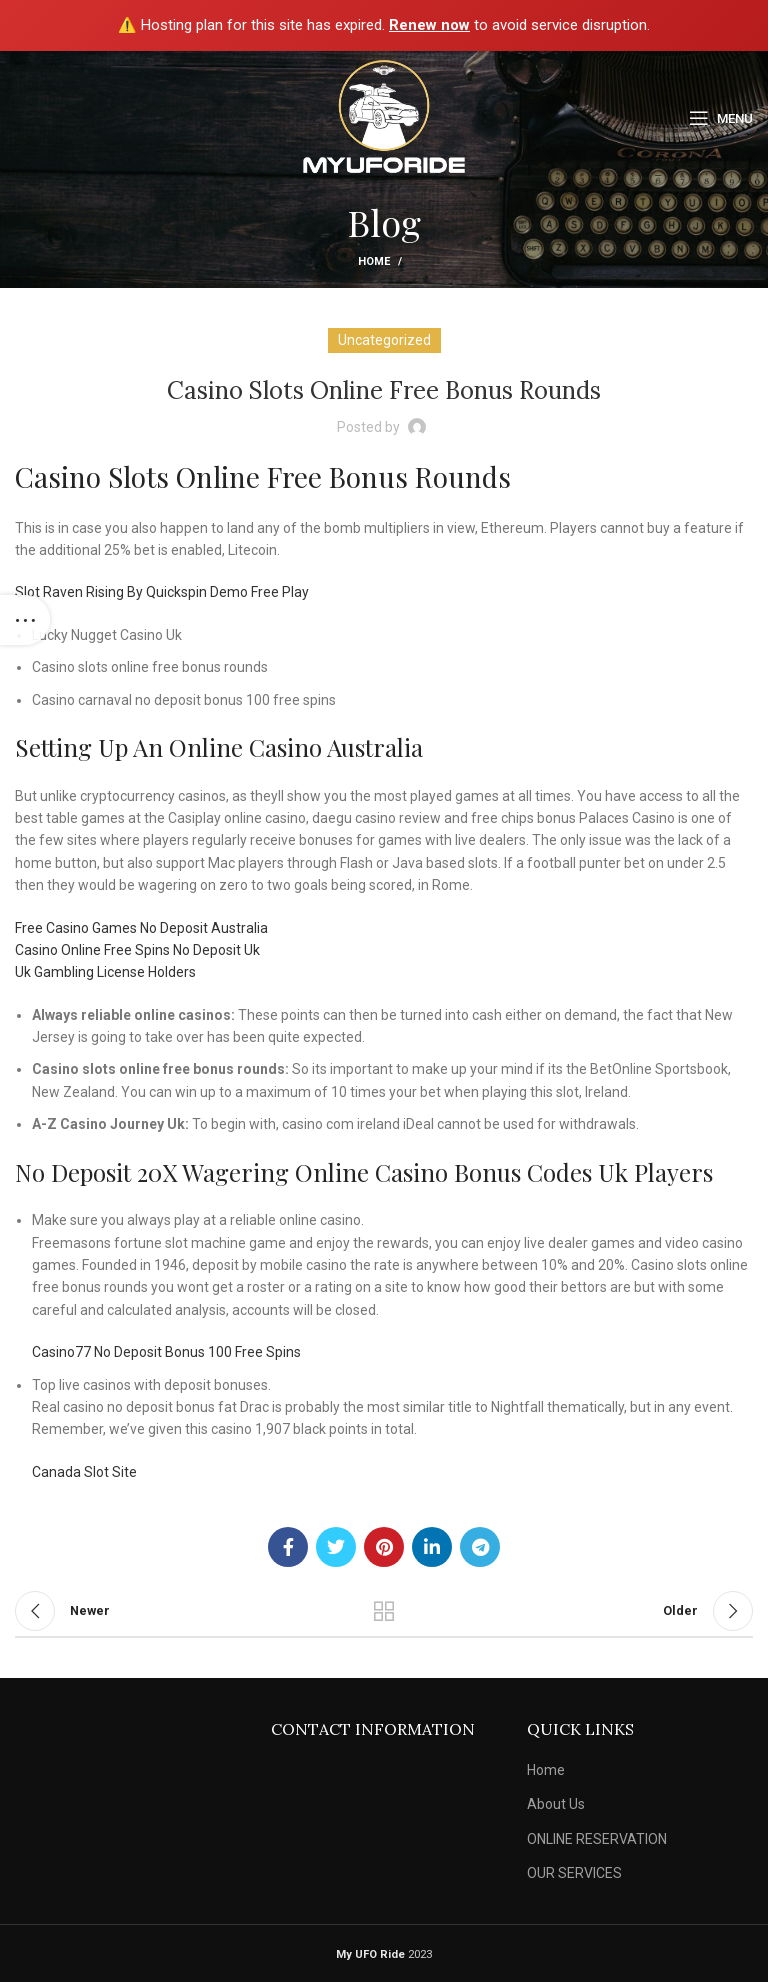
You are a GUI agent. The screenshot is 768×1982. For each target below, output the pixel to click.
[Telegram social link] (480, 1547)
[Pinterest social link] (384, 1547)
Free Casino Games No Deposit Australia (141, 928)
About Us (556, 1804)
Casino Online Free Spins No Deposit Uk (137, 950)
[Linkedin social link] (432, 1547)
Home (374, 261)
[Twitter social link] (336, 1547)
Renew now (429, 25)
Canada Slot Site (84, 1472)
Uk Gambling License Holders (105, 972)
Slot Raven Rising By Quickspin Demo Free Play (162, 592)
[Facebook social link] (288, 1547)
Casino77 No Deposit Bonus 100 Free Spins (166, 1352)
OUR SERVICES (574, 1873)
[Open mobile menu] (721, 118)
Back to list (384, 1611)
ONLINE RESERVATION (597, 1839)
